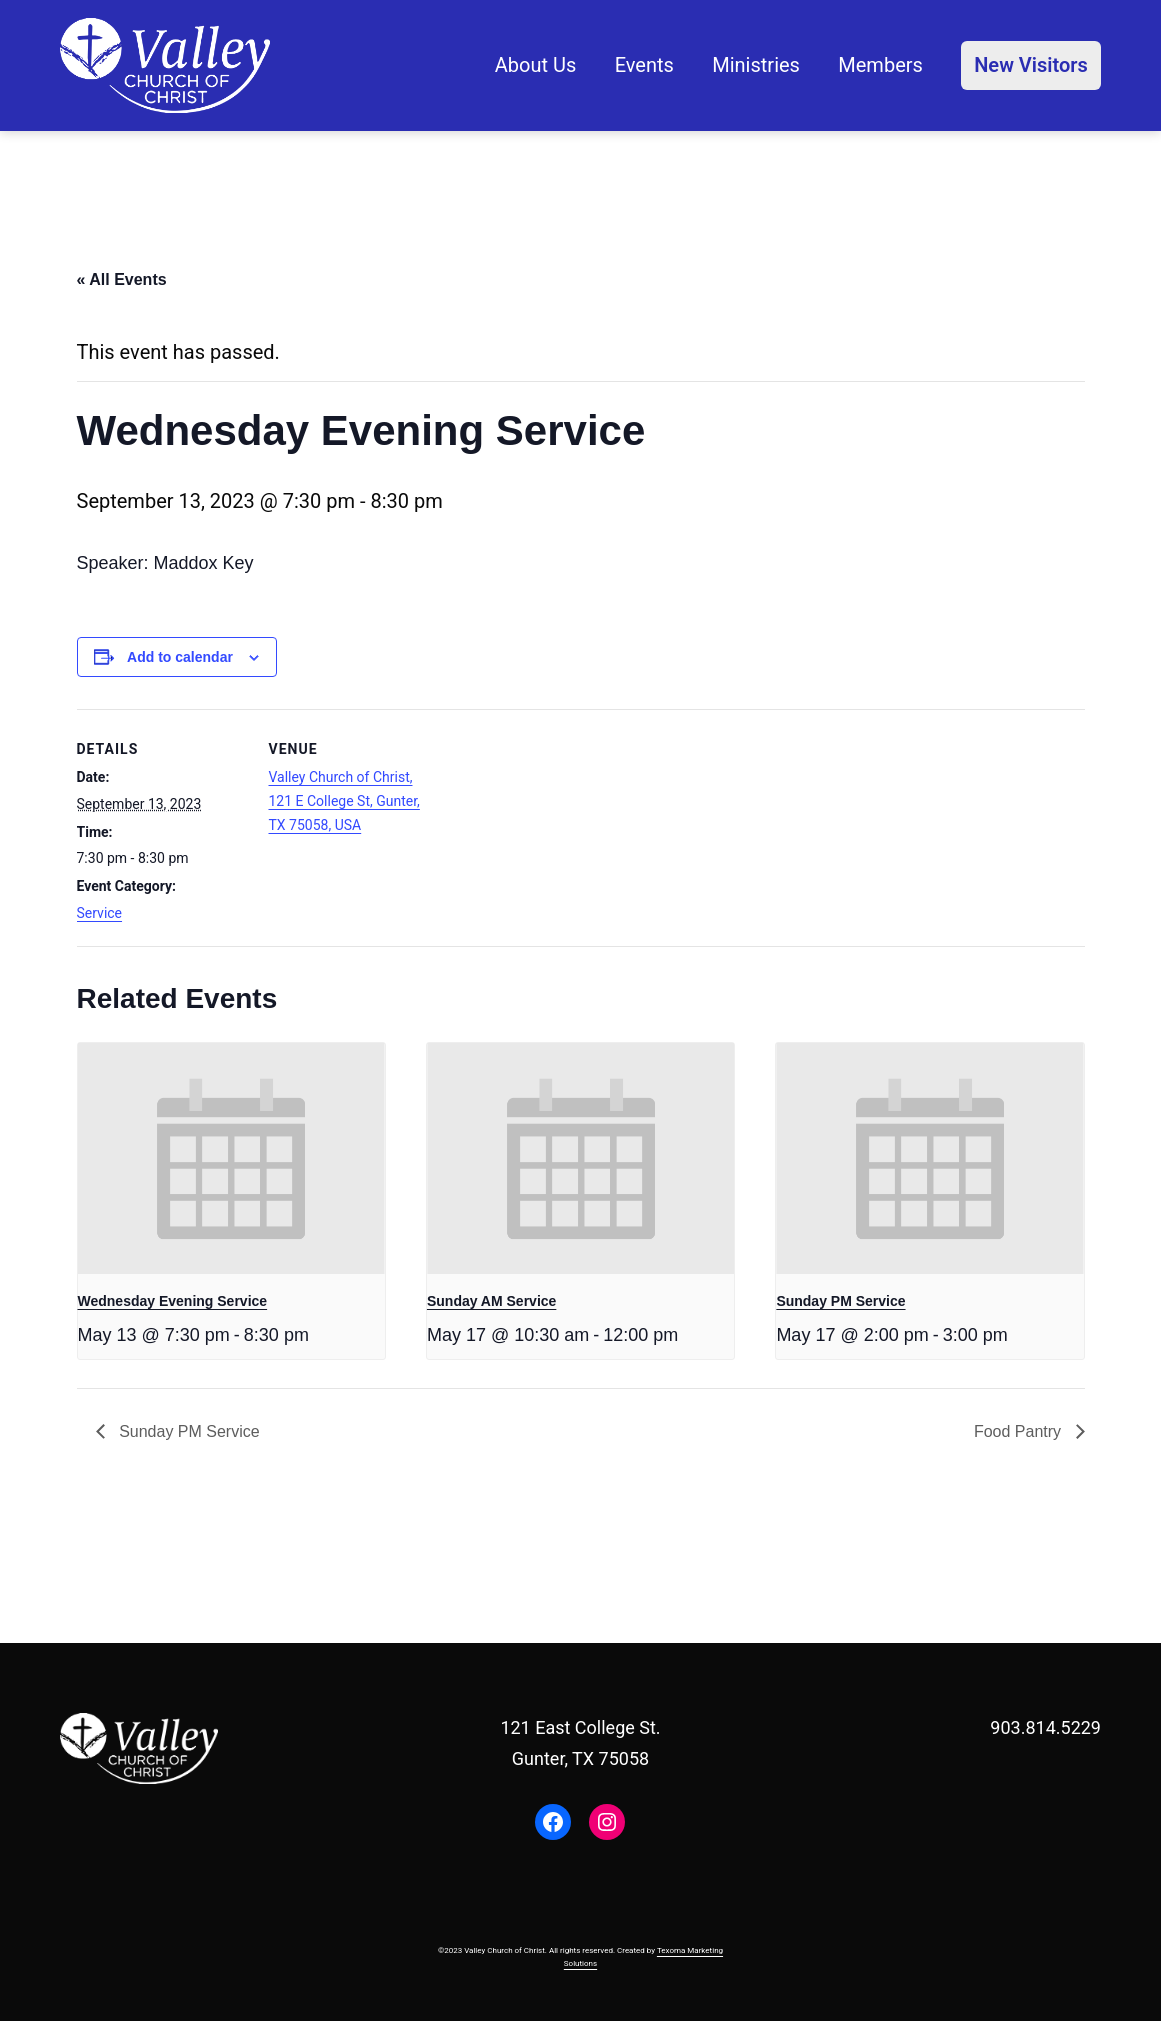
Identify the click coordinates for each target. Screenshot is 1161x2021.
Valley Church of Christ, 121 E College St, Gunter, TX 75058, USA (344, 801)
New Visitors (1031, 65)
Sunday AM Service (491, 1301)
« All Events (122, 279)
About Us (536, 65)
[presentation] (231, 1158)
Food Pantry (1020, 1431)
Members (880, 65)
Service (100, 913)
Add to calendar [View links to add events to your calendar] (180, 657)
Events (644, 65)
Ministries (756, 65)
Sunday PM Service (840, 1301)
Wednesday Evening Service (173, 1301)
